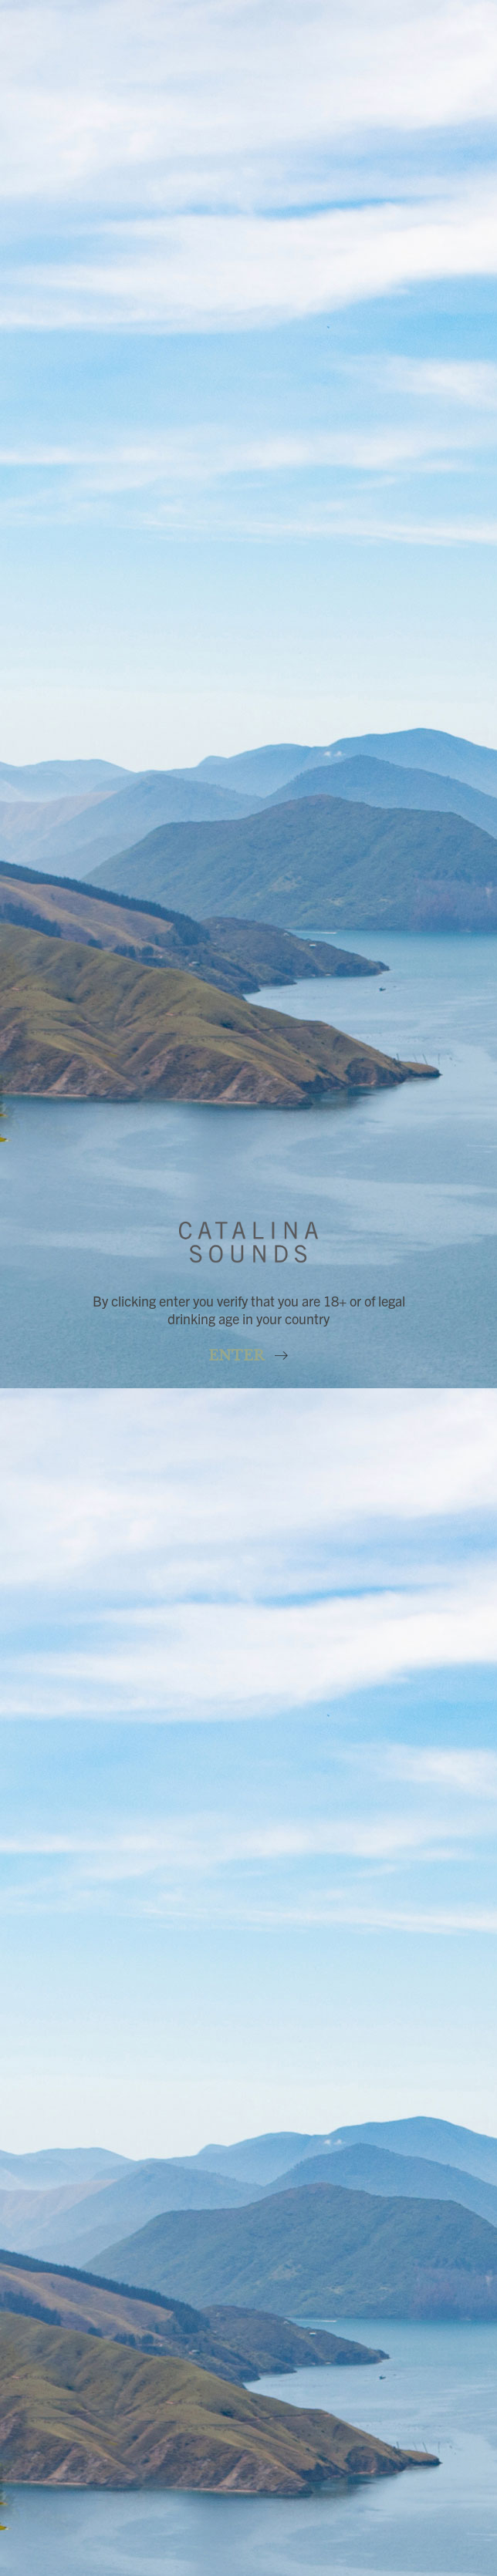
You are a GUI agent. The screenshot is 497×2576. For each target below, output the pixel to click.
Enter (237, 1355)
